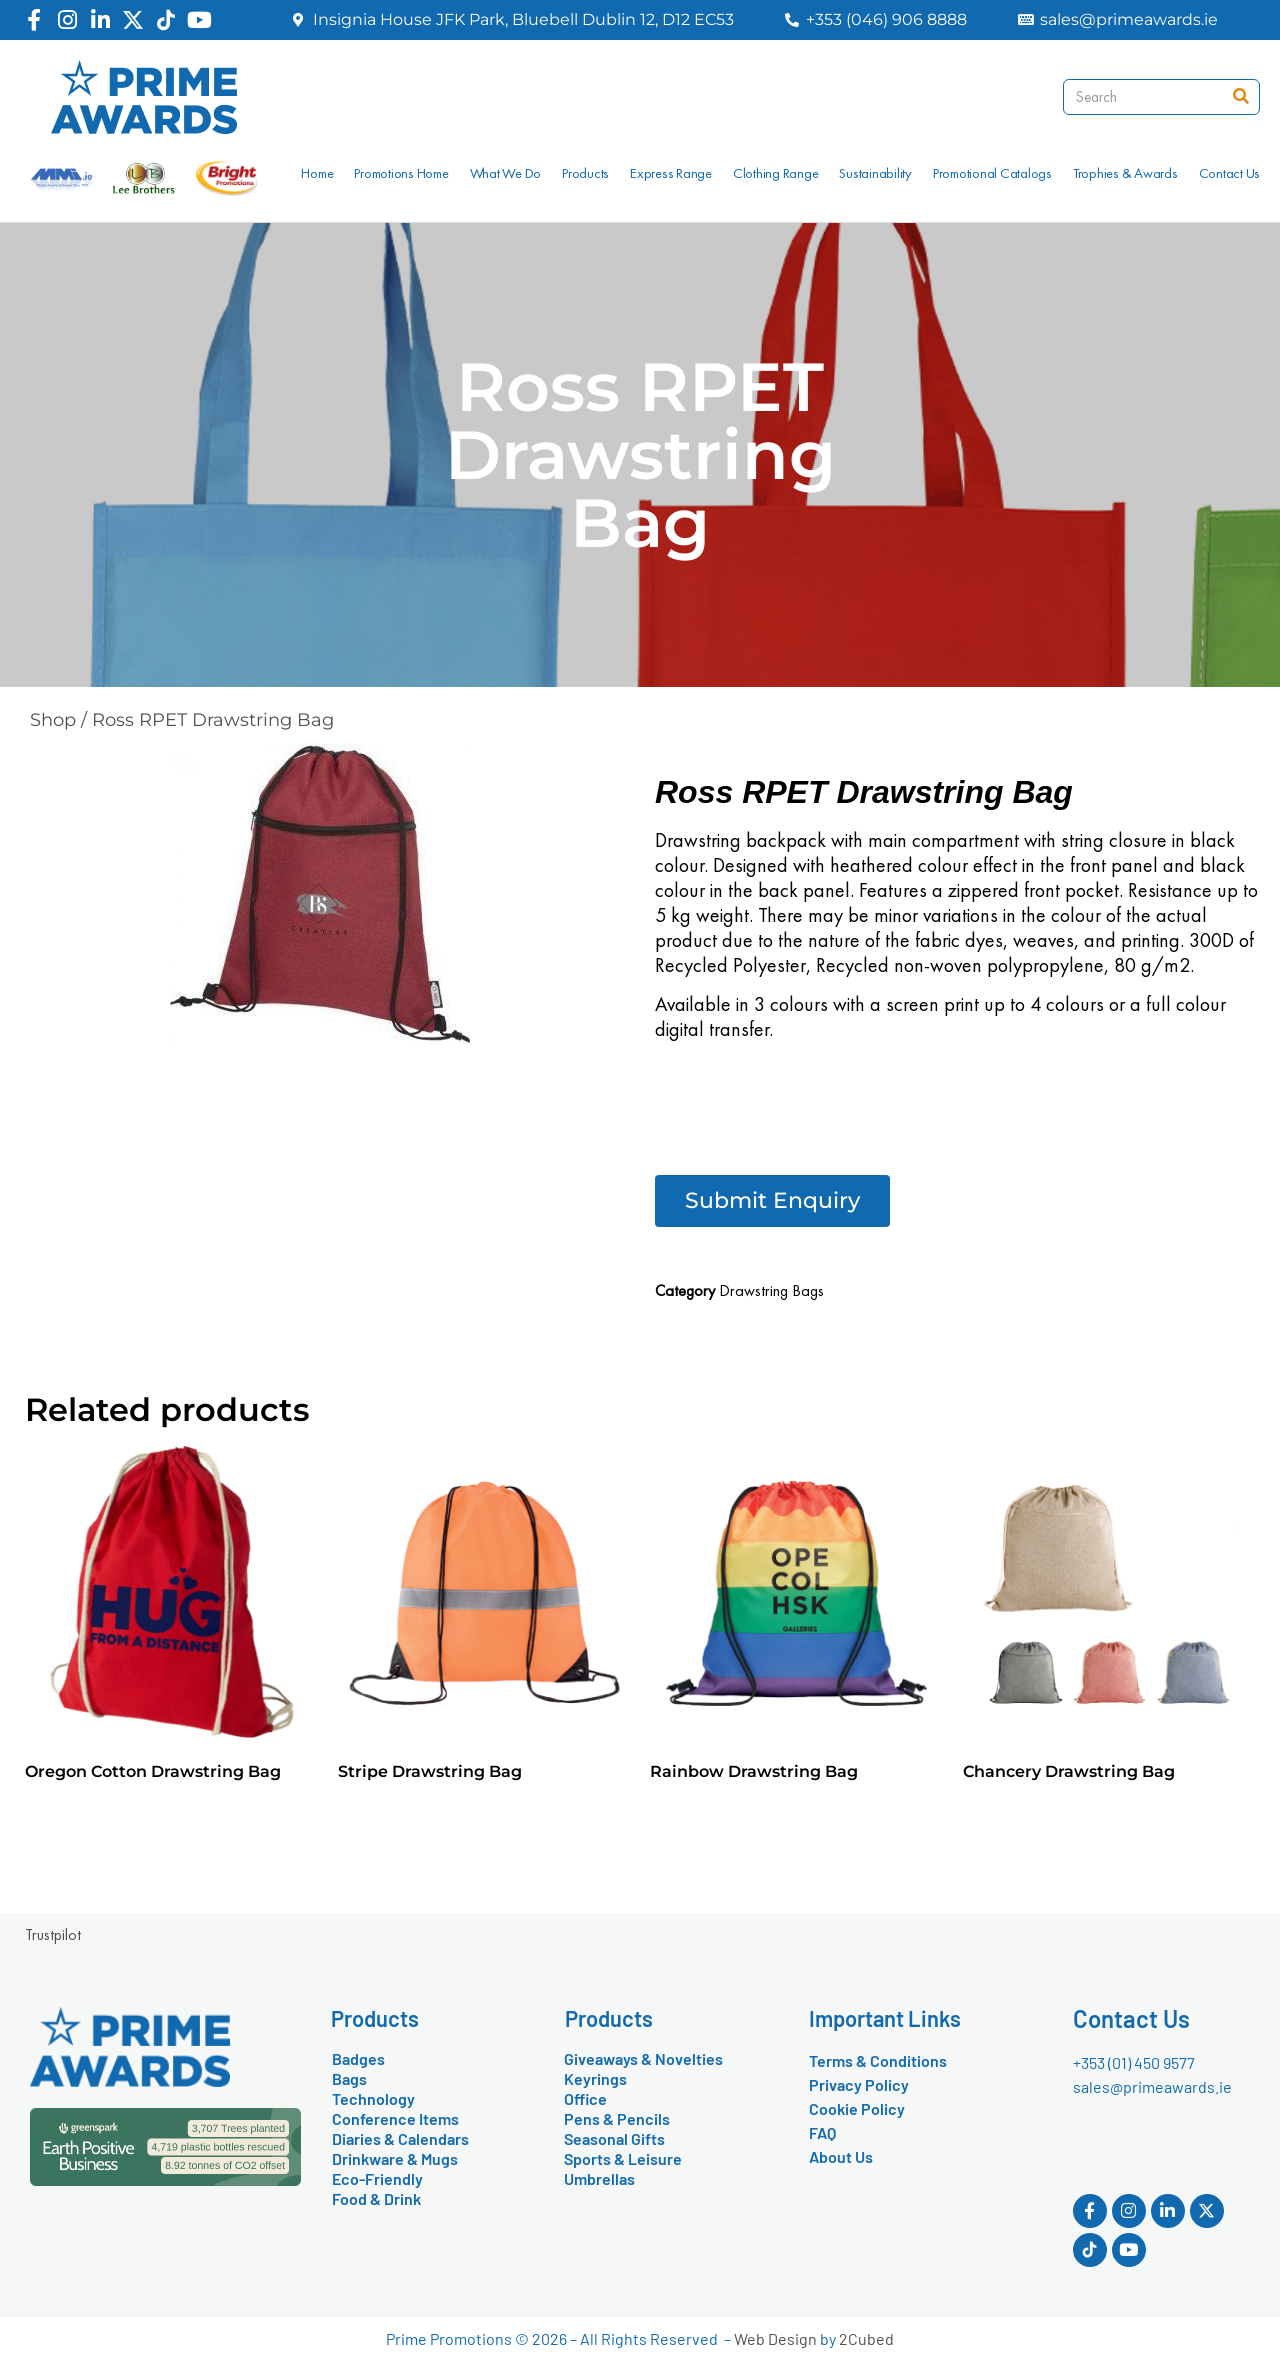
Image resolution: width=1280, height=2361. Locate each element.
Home (317, 173)
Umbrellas (599, 2178)
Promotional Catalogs (992, 173)
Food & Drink (376, 2198)
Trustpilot (53, 1934)
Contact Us (1230, 173)
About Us (841, 2156)
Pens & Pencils (617, 2118)
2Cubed (866, 2338)
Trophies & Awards (1125, 173)
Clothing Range (776, 173)
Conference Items (395, 2118)
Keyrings (595, 2078)
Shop (53, 720)
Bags (349, 2078)
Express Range (671, 173)
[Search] (1241, 97)
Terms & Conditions (878, 2060)
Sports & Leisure (623, 2158)
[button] (772, 1201)
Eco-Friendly (377, 2178)
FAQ (822, 2132)
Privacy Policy (859, 2084)
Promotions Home (401, 173)
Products (585, 173)
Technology (373, 2098)
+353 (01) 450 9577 (1134, 2062)
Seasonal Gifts (614, 2138)
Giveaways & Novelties (643, 2058)
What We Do (506, 173)
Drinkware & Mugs (395, 2158)
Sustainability (875, 173)
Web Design (775, 2338)
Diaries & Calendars (400, 2138)
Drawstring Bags (771, 1290)
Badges (358, 2058)
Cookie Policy (857, 2108)
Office (585, 2098)
